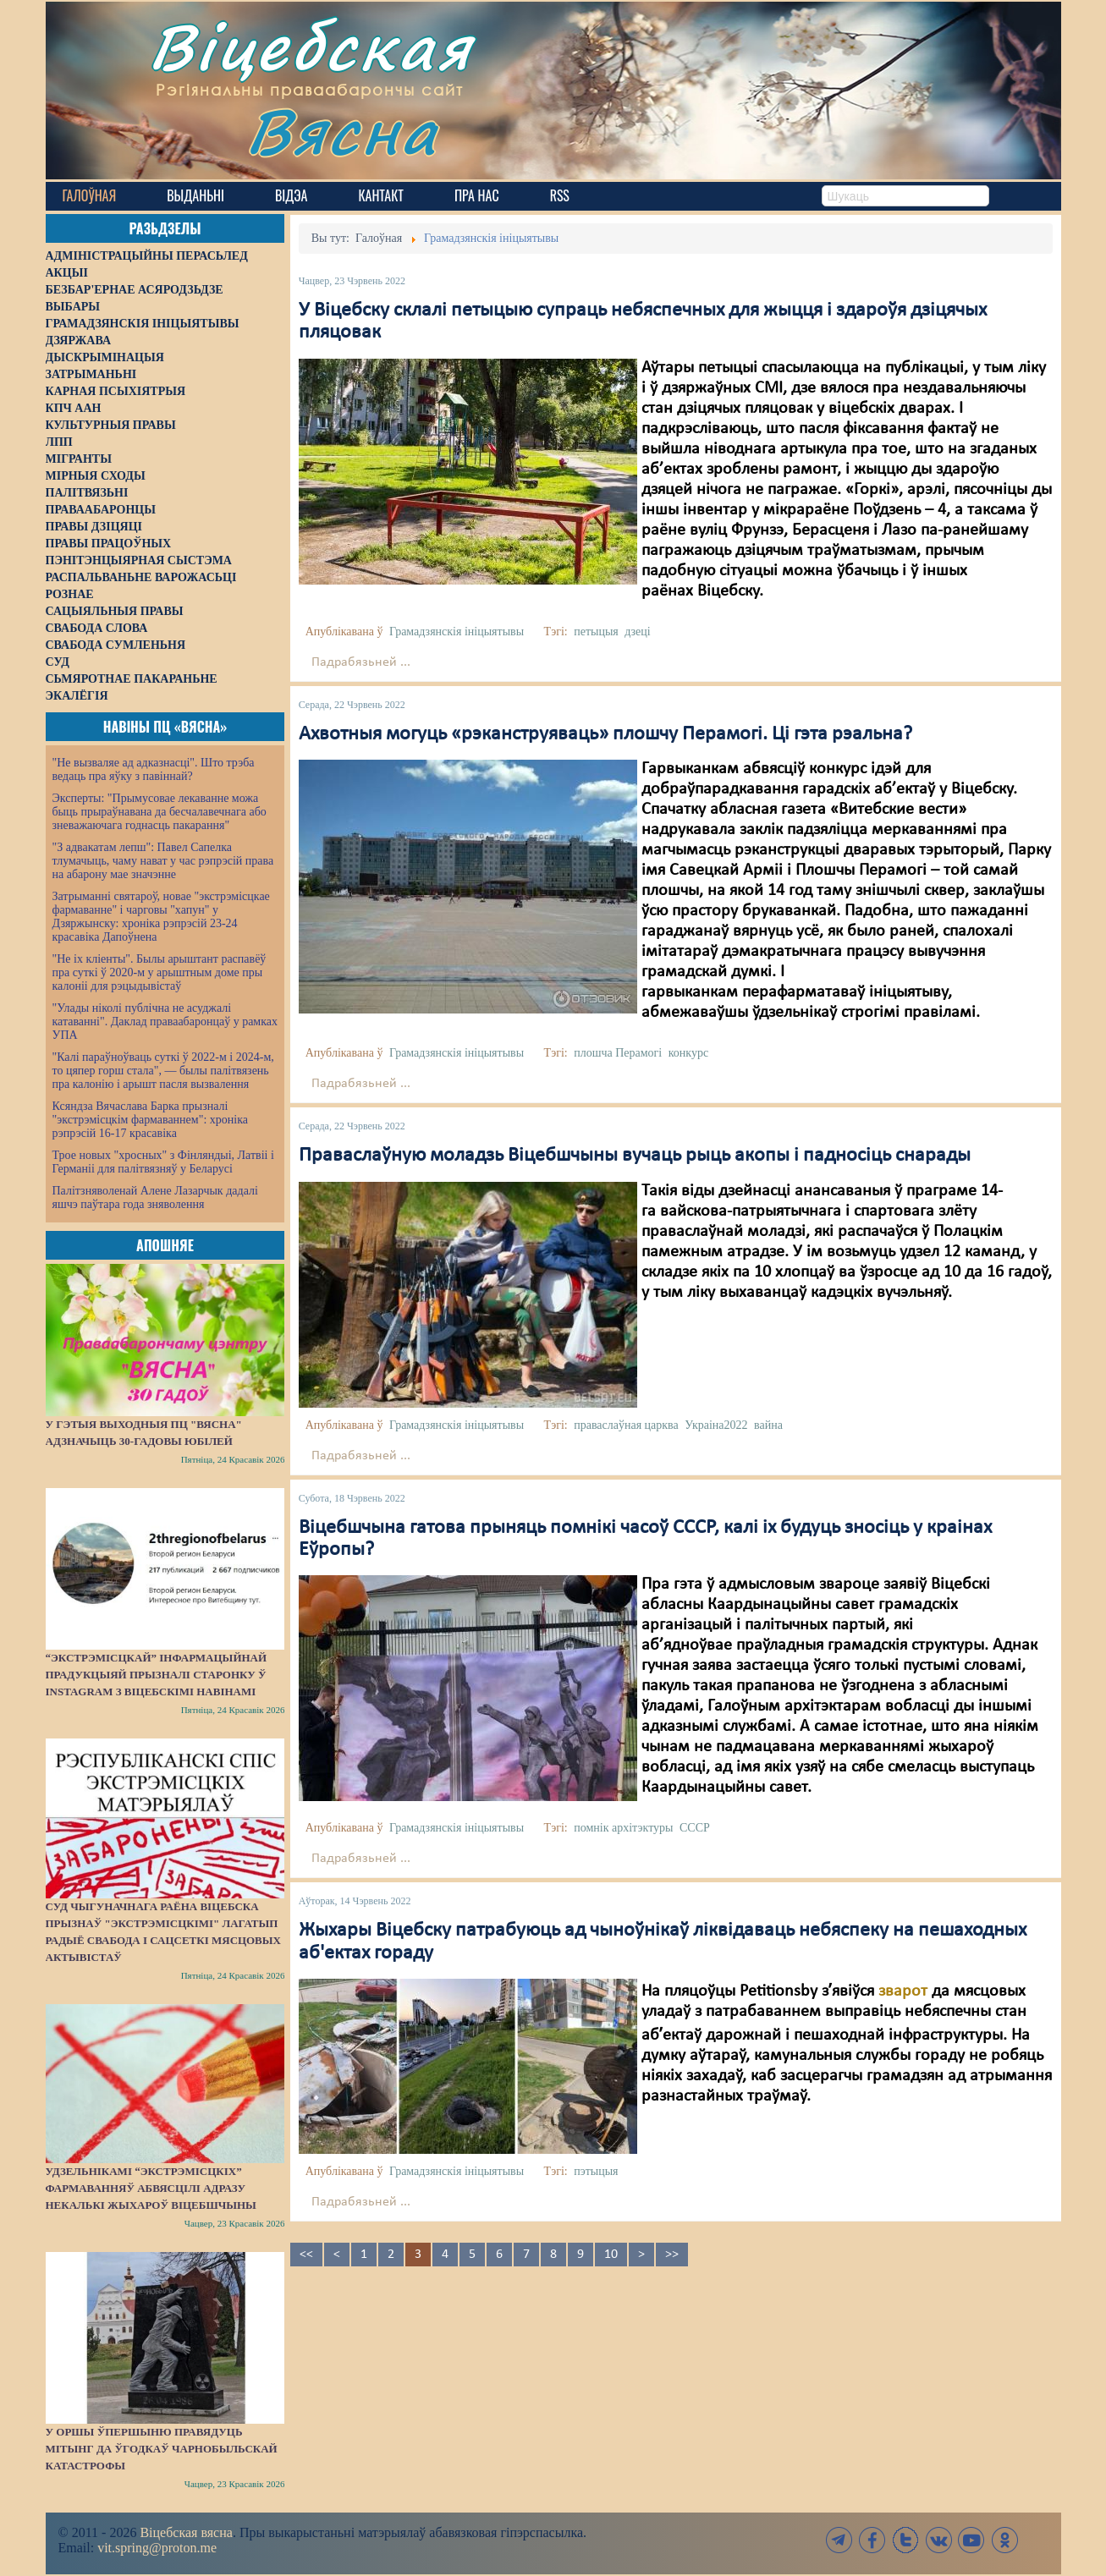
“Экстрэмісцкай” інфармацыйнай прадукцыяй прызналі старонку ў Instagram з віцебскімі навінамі (156, 1674)
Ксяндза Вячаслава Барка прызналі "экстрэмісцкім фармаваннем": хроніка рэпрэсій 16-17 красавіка (150, 1120)
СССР (695, 1827)
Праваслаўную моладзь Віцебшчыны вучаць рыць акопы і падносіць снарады (635, 1155)
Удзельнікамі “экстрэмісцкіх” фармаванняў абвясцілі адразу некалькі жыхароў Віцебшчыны (151, 2188)
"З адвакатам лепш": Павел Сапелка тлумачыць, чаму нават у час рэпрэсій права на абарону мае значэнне (163, 861)
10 (611, 2254)
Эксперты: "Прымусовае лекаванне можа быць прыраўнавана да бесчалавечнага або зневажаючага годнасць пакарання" (159, 812)
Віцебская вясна (186, 2532)
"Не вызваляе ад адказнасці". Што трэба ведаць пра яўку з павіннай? (153, 769)
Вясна (342, 131)
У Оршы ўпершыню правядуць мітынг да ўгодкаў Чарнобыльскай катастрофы (162, 2448)
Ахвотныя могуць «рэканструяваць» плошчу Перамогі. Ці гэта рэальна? (605, 734)
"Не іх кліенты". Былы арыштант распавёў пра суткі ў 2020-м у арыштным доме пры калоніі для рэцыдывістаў (159, 972)
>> (672, 2254)
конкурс (688, 1052)
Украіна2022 (716, 1425)
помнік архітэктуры (623, 1827)
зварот (902, 1991)
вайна (768, 1425)
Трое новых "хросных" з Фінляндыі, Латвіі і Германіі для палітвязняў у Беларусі (163, 1162)
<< (306, 2254)
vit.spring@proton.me (157, 2547)
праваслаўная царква (626, 1425)
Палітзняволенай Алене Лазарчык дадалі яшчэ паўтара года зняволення (155, 1197)
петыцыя (596, 631)
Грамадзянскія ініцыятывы (456, 631)
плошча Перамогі (618, 1052)
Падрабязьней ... (360, 662)
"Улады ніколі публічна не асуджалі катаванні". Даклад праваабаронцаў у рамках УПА (165, 1021)
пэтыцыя (596, 2171)
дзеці (637, 631)
